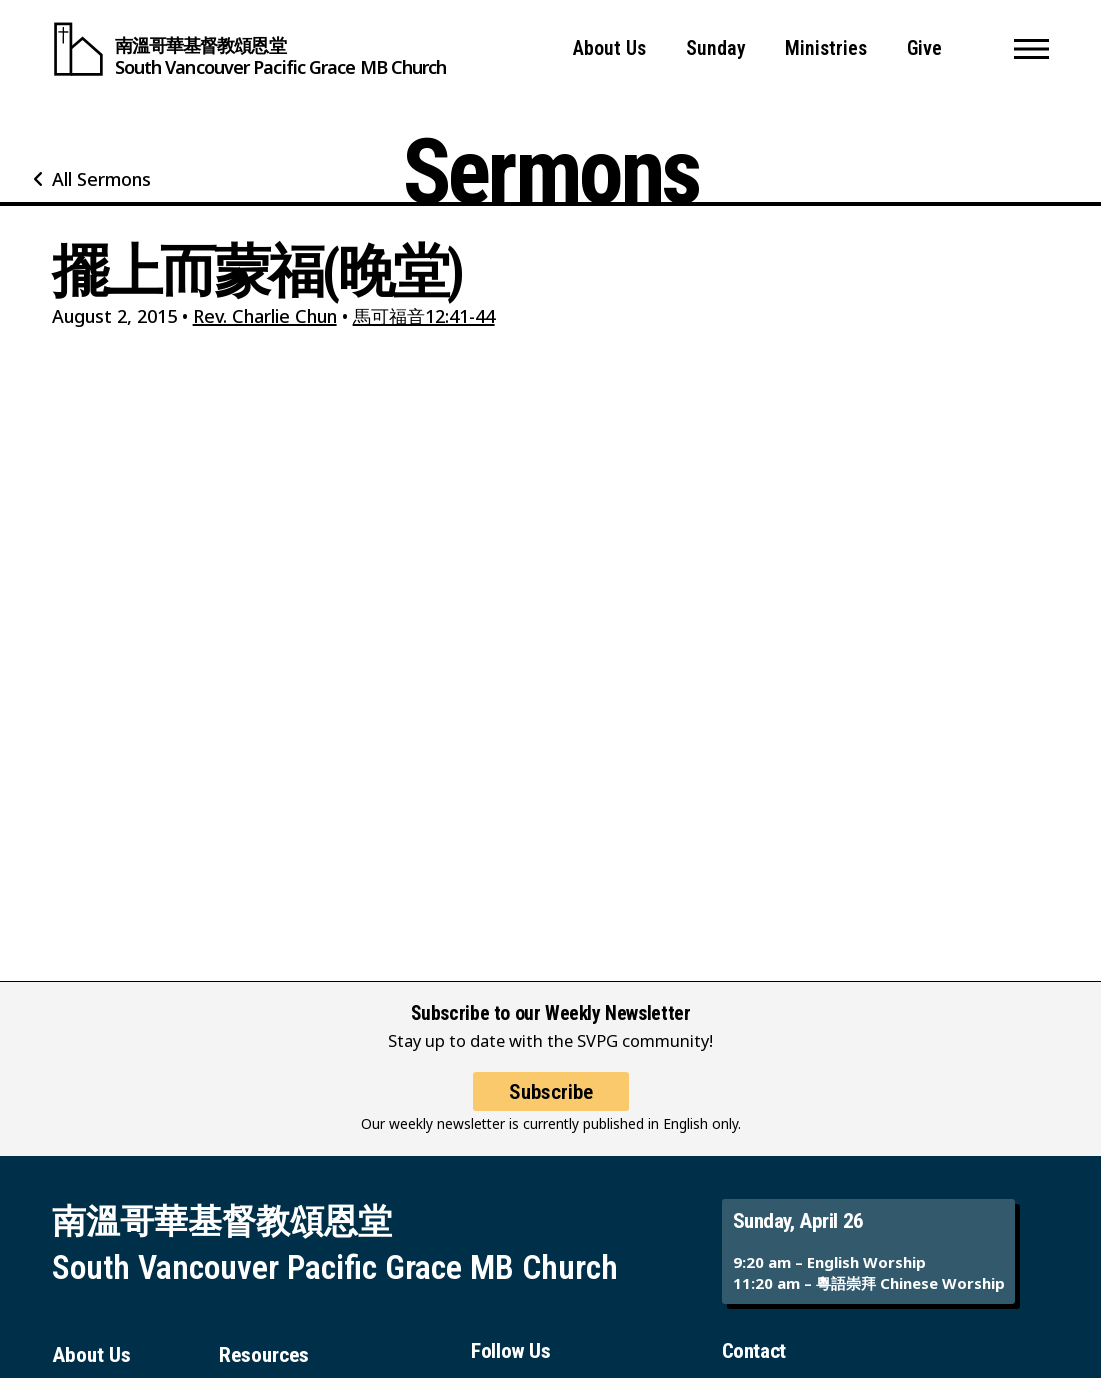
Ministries (826, 48)
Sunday (716, 48)
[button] (1031, 49)
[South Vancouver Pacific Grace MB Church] (249, 49)
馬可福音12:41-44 (424, 316)
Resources (264, 1354)
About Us (609, 48)
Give (924, 48)
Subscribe (551, 1106)
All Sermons (101, 179)
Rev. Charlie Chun (265, 316)
